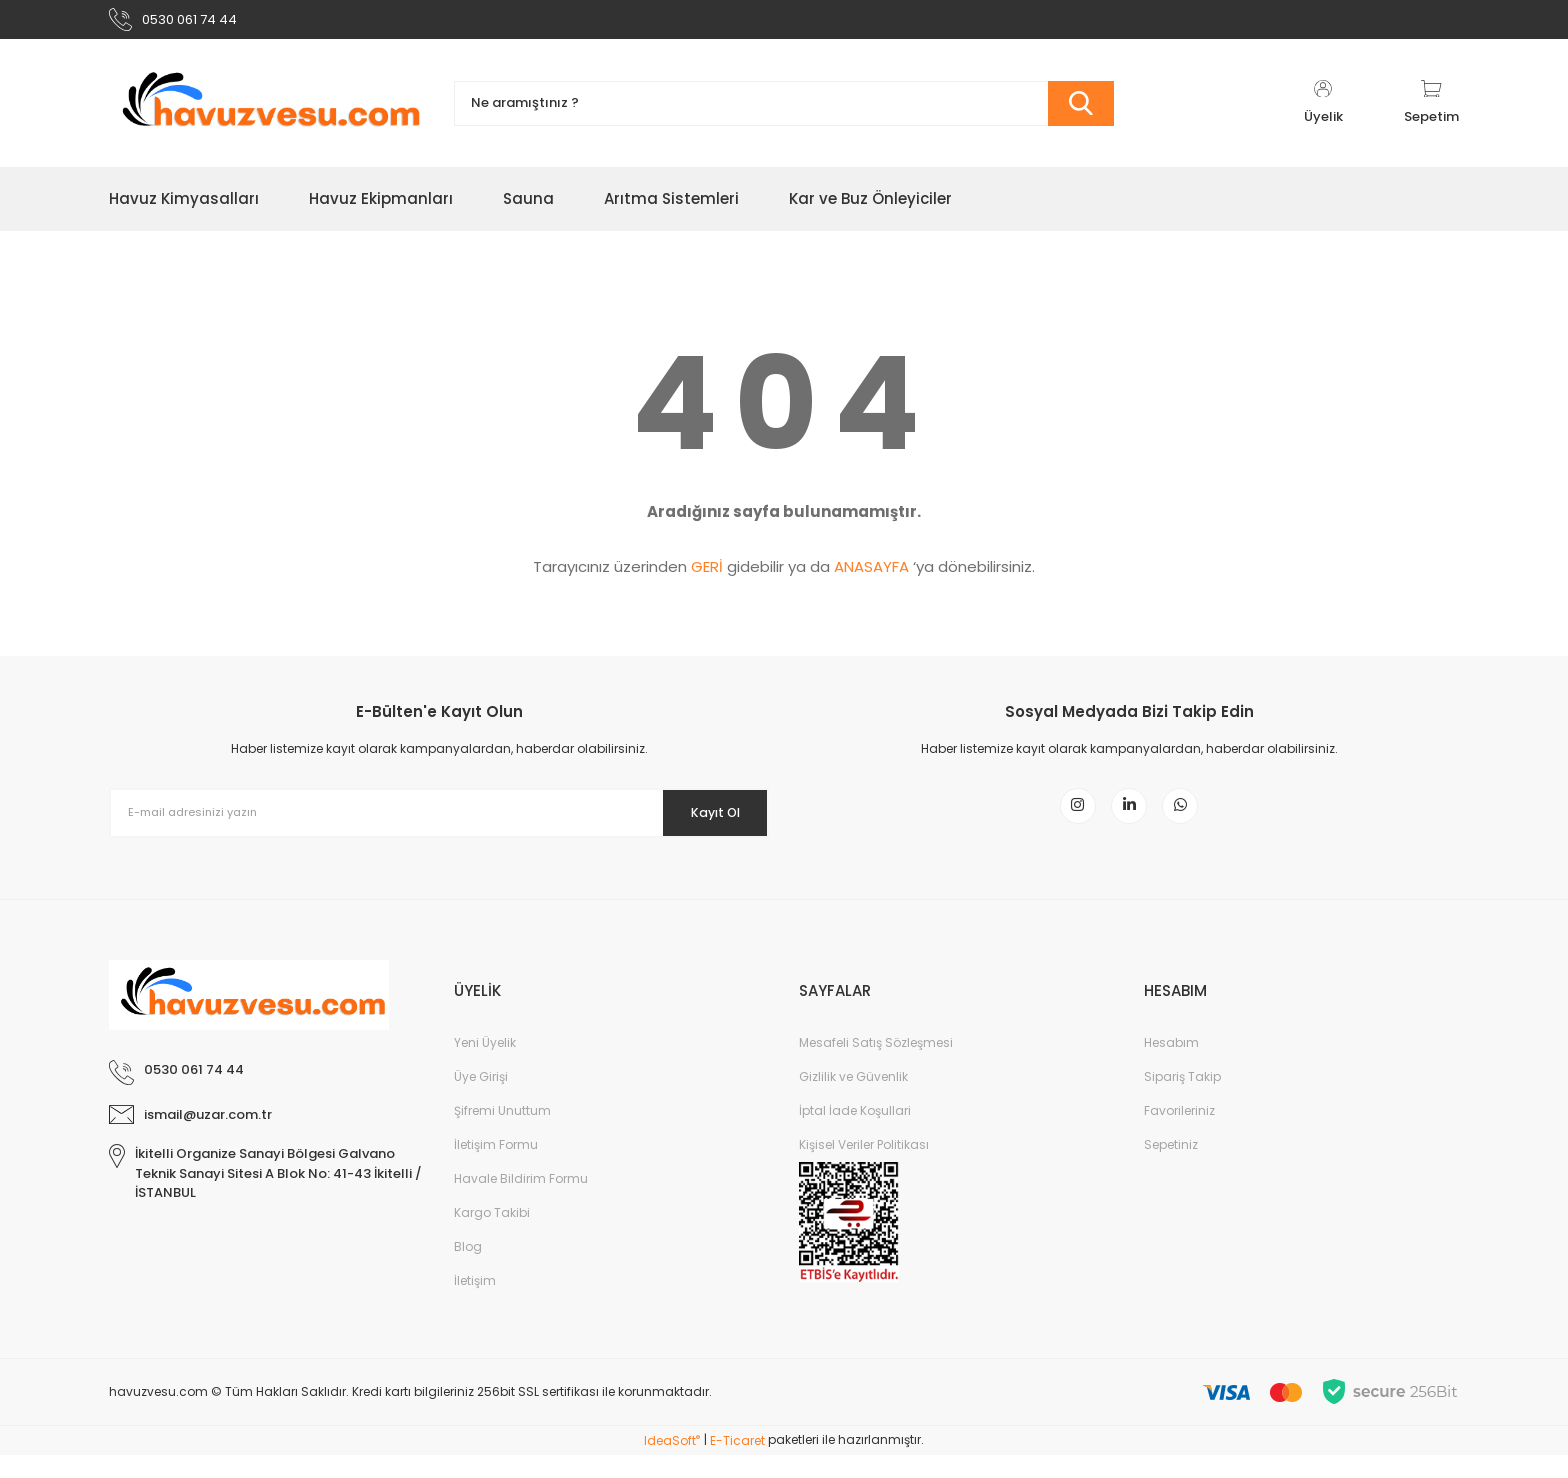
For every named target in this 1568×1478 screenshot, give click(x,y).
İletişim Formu (496, 1167)
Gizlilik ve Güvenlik (853, 1099)
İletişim (475, 1303)
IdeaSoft (672, 1463)
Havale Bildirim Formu (521, 1201)
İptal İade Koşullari (855, 1133)
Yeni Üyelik (485, 1065)
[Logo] (266, 112)
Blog (468, 1269)
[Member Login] (1323, 112)
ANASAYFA (871, 575)
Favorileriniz (1179, 1133)
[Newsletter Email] (439, 822)
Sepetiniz (1171, 1167)
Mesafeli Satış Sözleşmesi (876, 1065)
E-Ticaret (737, 1463)
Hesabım (1171, 1065)
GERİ (707, 575)
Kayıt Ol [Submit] (702, 821)
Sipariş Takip (1182, 1099)
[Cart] (1431, 112)
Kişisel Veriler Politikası (864, 1167)
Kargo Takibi (492, 1235)
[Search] (784, 112)
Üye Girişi (481, 1099)
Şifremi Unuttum (502, 1133)
